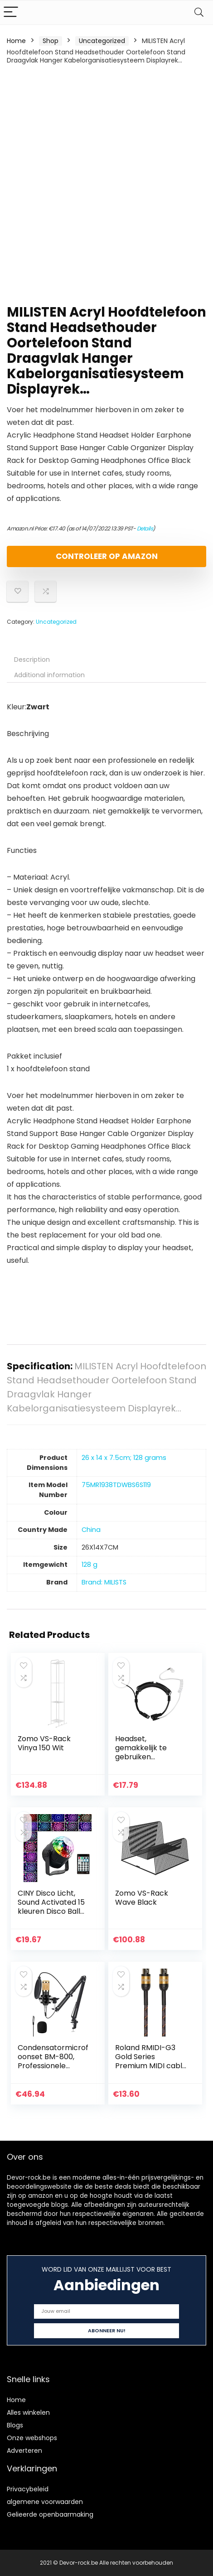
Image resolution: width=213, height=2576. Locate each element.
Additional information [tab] (49, 674)
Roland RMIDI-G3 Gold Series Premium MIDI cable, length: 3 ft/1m (151, 2061)
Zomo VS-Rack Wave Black (141, 1897)
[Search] (199, 12)
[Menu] (11, 12)
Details (145, 528)
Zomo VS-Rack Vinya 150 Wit (44, 1743)
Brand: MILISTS (104, 1582)
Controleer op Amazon (107, 556)
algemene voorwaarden (45, 2501)
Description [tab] (32, 659)
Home (16, 40)
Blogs (15, 2425)
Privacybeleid (27, 2489)
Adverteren (24, 2450)
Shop (50, 40)
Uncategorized (102, 40)
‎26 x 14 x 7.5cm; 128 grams (124, 1457)
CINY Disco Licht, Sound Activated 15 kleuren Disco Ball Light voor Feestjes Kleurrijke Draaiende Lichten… (53, 1916)
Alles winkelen (28, 2412)
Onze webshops (32, 2437)
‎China (91, 1529)
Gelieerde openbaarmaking (50, 2514)
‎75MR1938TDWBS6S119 (116, 1484)
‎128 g (89, 1564)
